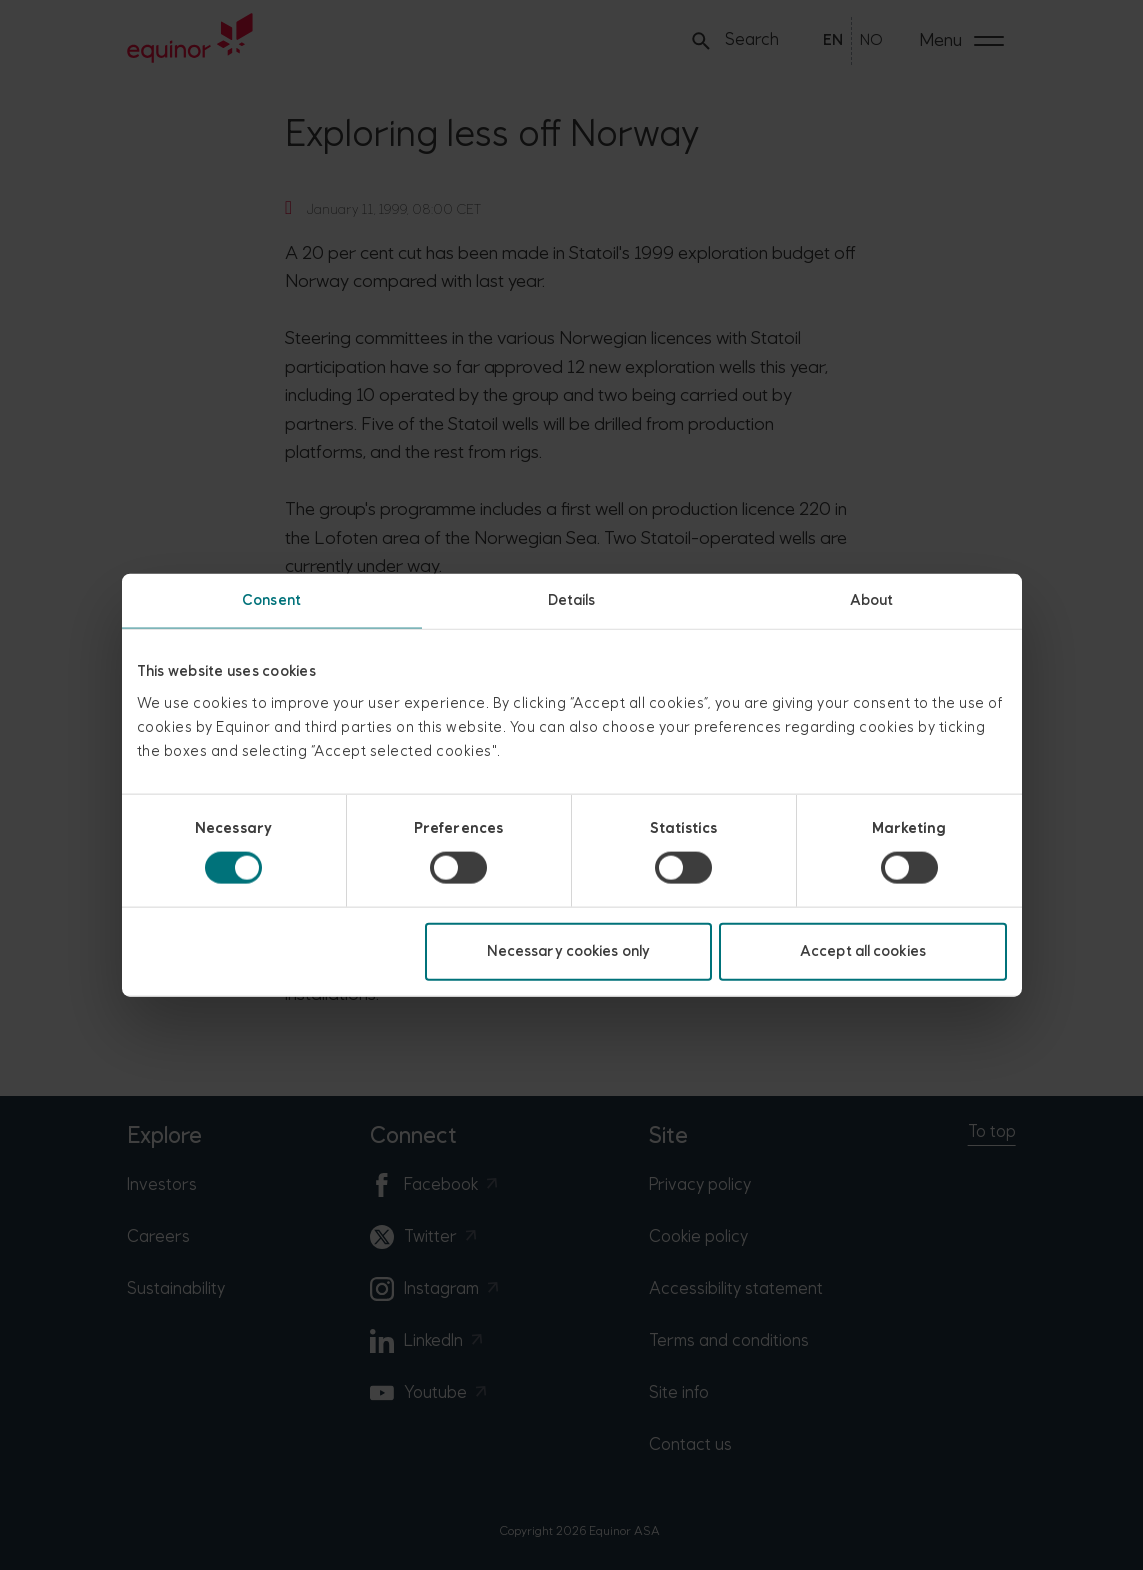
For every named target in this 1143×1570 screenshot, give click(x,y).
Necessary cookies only (568, 950)
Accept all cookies (863, 950)
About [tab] (872, 600)
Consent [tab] (271, 600)
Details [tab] (572, 600)
